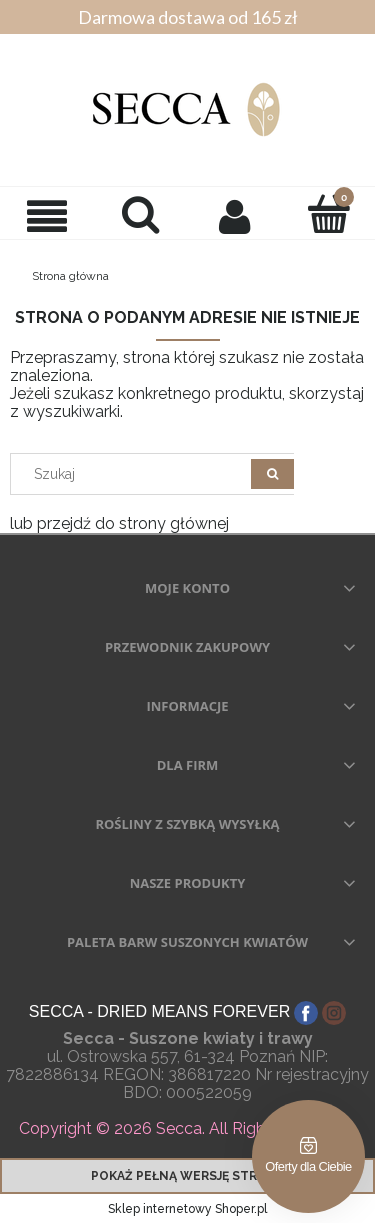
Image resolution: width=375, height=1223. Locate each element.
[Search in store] (135, 474)
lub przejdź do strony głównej (119, 523)
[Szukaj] (272, 474)
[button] (47, 216)
